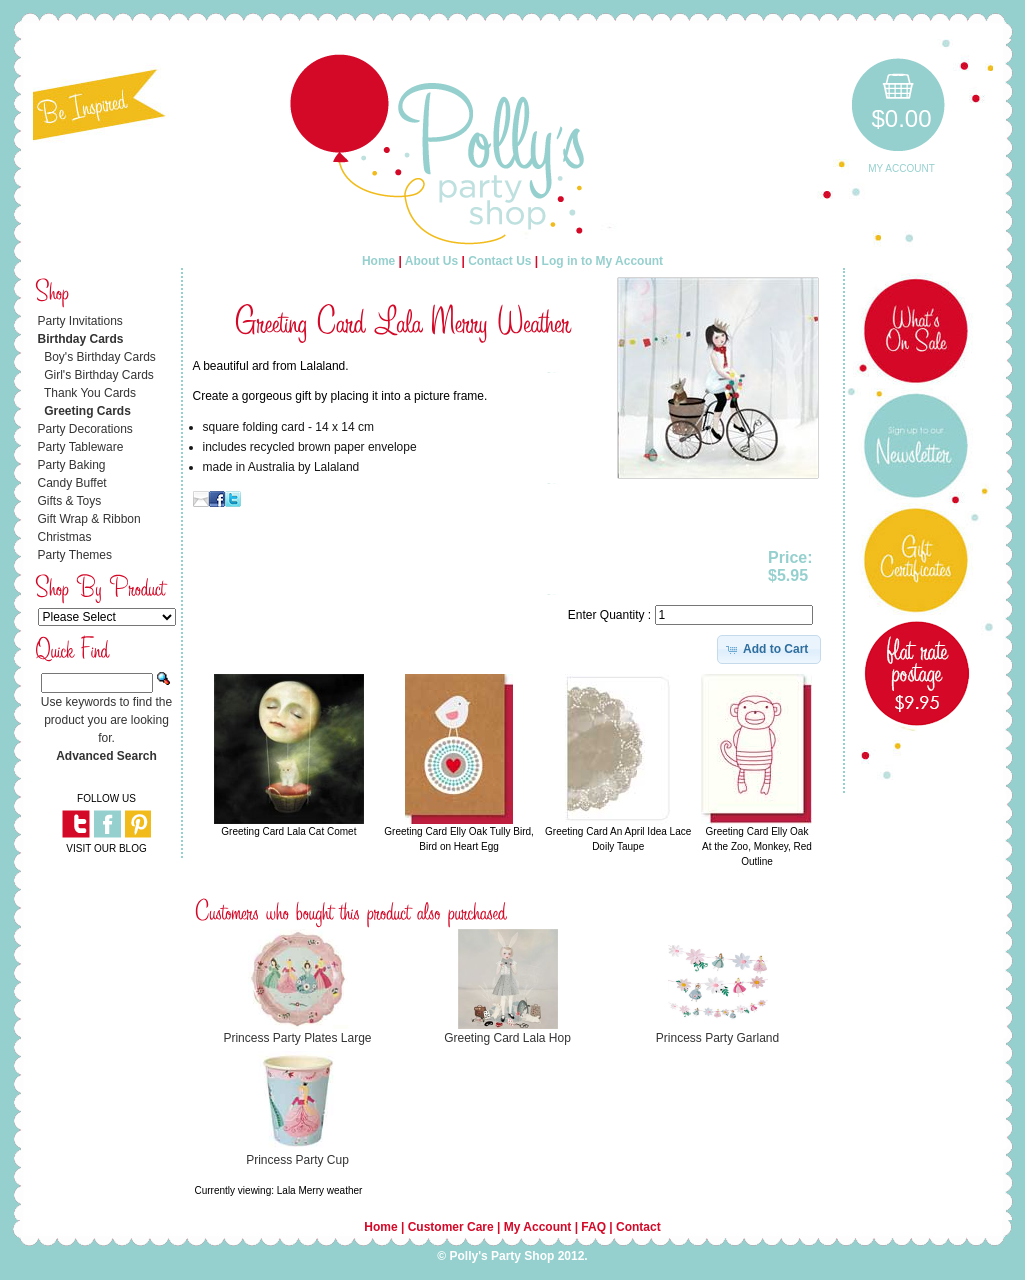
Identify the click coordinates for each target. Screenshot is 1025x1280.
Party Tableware (81, 447)
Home (378, 261)
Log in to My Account (603, 261)
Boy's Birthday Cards (100, 357)
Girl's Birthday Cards (99, 375)
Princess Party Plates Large (297, 1038)
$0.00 (901, 118)
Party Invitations (80, 321)
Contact (638, 1227)
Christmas (65, 537)
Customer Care (451, 1227)
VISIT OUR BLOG (106, 848)
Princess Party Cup (297, 1160)
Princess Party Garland (717, 1038)
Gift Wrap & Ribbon (89, 519)
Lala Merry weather (320, 1190)
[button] (769, 649)
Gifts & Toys (70, 501)
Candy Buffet (72, 483)
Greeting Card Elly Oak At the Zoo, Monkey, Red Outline (757, 846)
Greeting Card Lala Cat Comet (288, 831)
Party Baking (72, 465)
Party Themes (75, 555)
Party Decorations (85, 429)
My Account (901, 168)
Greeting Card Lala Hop (507, 1038)
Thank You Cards (90, 393)
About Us (431, 261)
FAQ (593, 1227)
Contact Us (499, 261)
